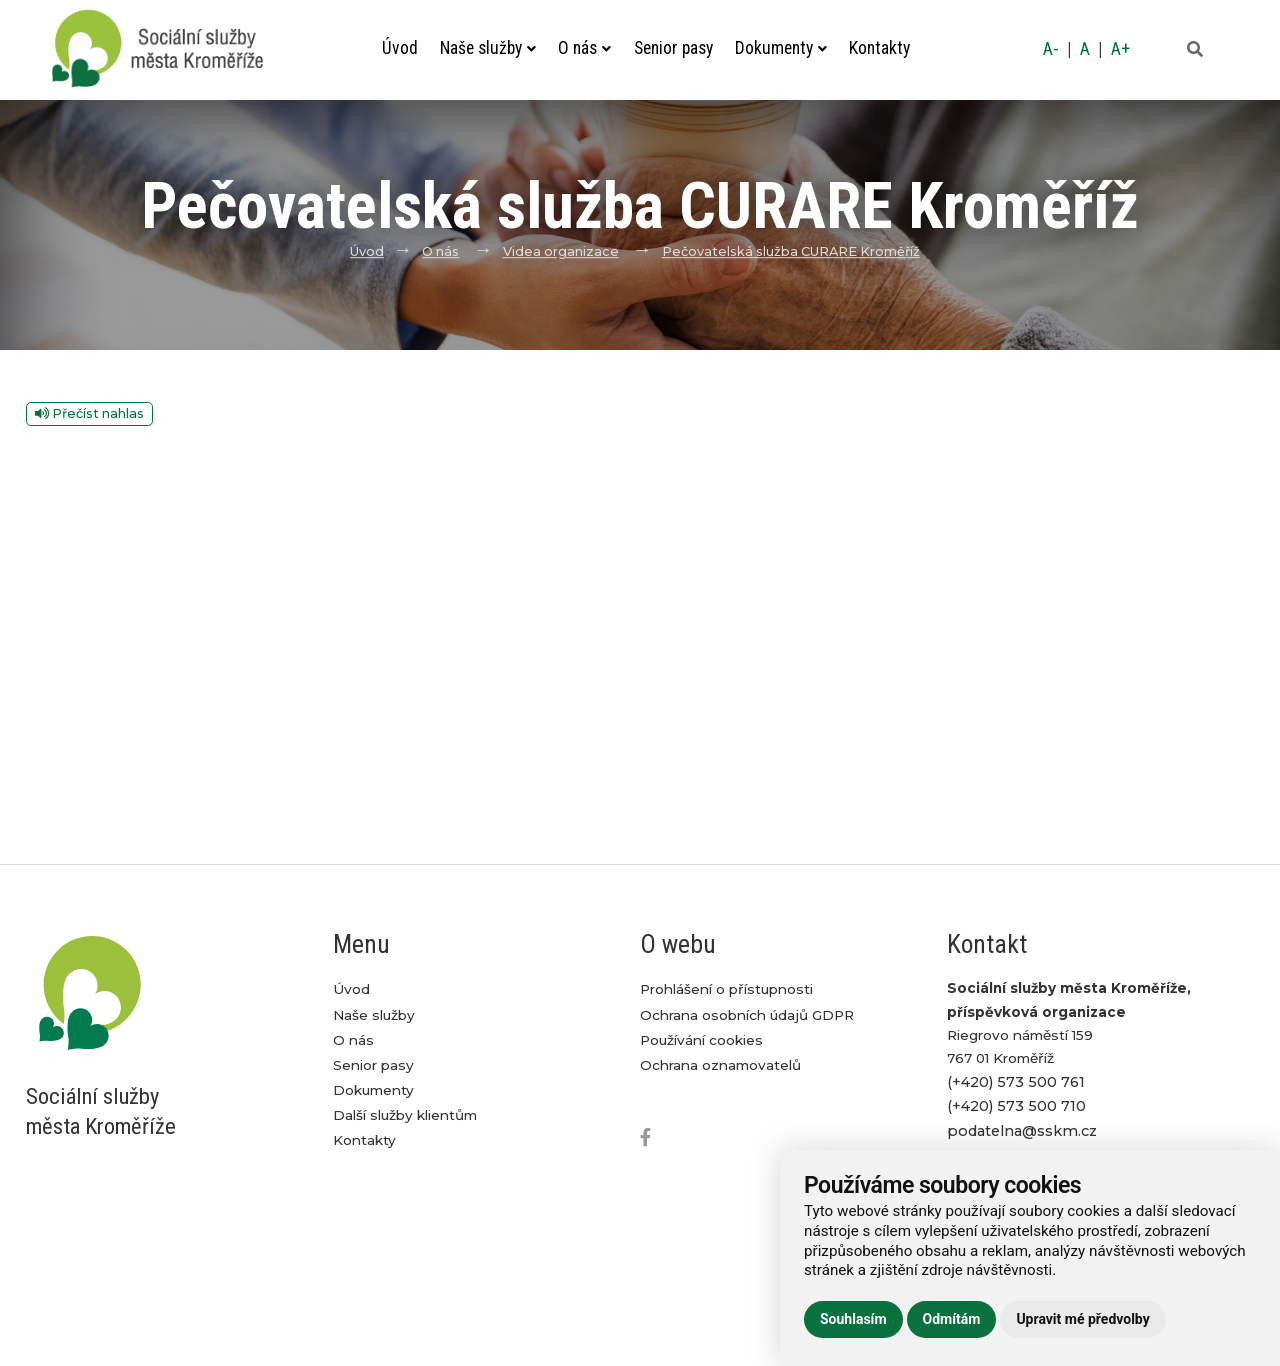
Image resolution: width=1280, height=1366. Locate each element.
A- (1051, 49)
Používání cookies (701, 1040)
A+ (1120, 49)
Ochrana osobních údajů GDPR (747, 1015)
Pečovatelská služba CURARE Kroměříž (791, 251)
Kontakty (879, 48)
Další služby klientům (405, 1115)
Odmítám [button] (952, 1319)
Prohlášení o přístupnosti (726, 989)
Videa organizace (561, 251)
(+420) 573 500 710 (1016, 1106)
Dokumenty (781, 48)
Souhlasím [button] (853, 1319)
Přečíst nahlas (89, 413)
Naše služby (488, 48)
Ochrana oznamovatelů (720, 1065)
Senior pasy (673, 48)
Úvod (400, 48)
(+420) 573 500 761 (1016, 1082)
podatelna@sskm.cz (1022, 1131)
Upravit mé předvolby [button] (1082, 1319)
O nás (584, 48)
